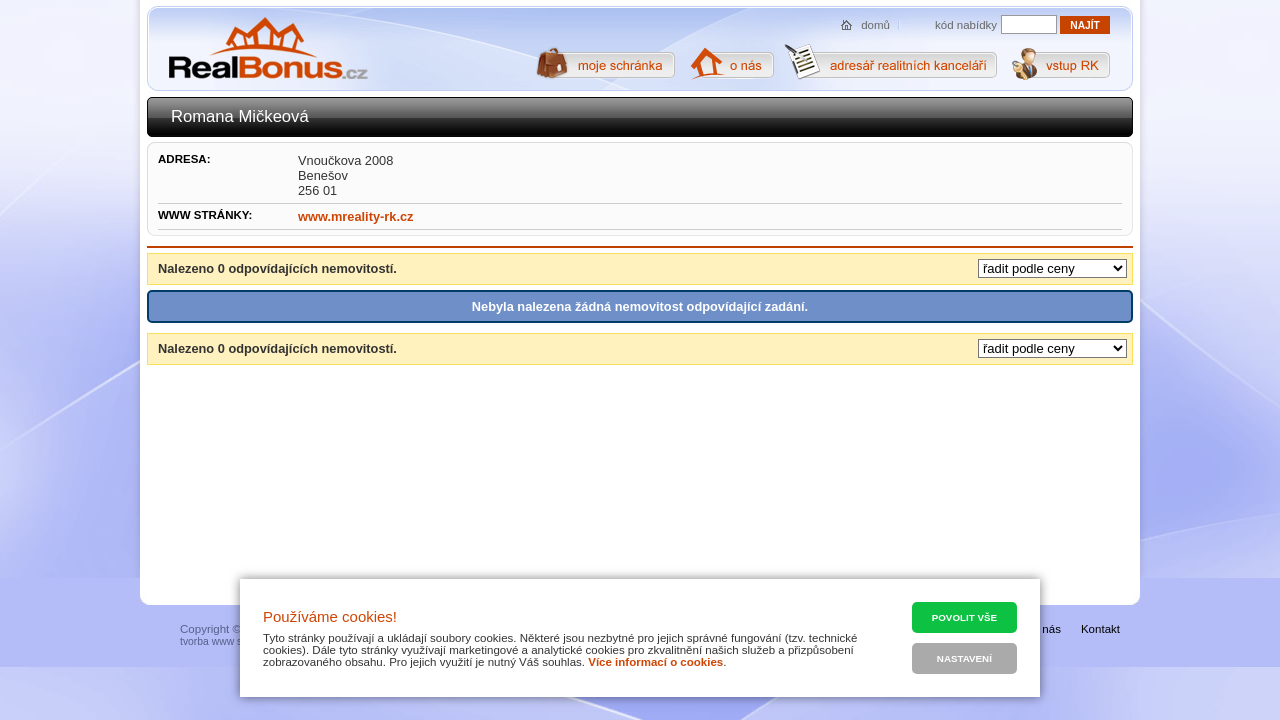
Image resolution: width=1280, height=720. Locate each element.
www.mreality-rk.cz (355, 216)
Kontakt (1100, 629)
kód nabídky (966, 25)
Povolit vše (964, 617)
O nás (1045, 629)
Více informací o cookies (655, 662)
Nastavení (964, 658)
